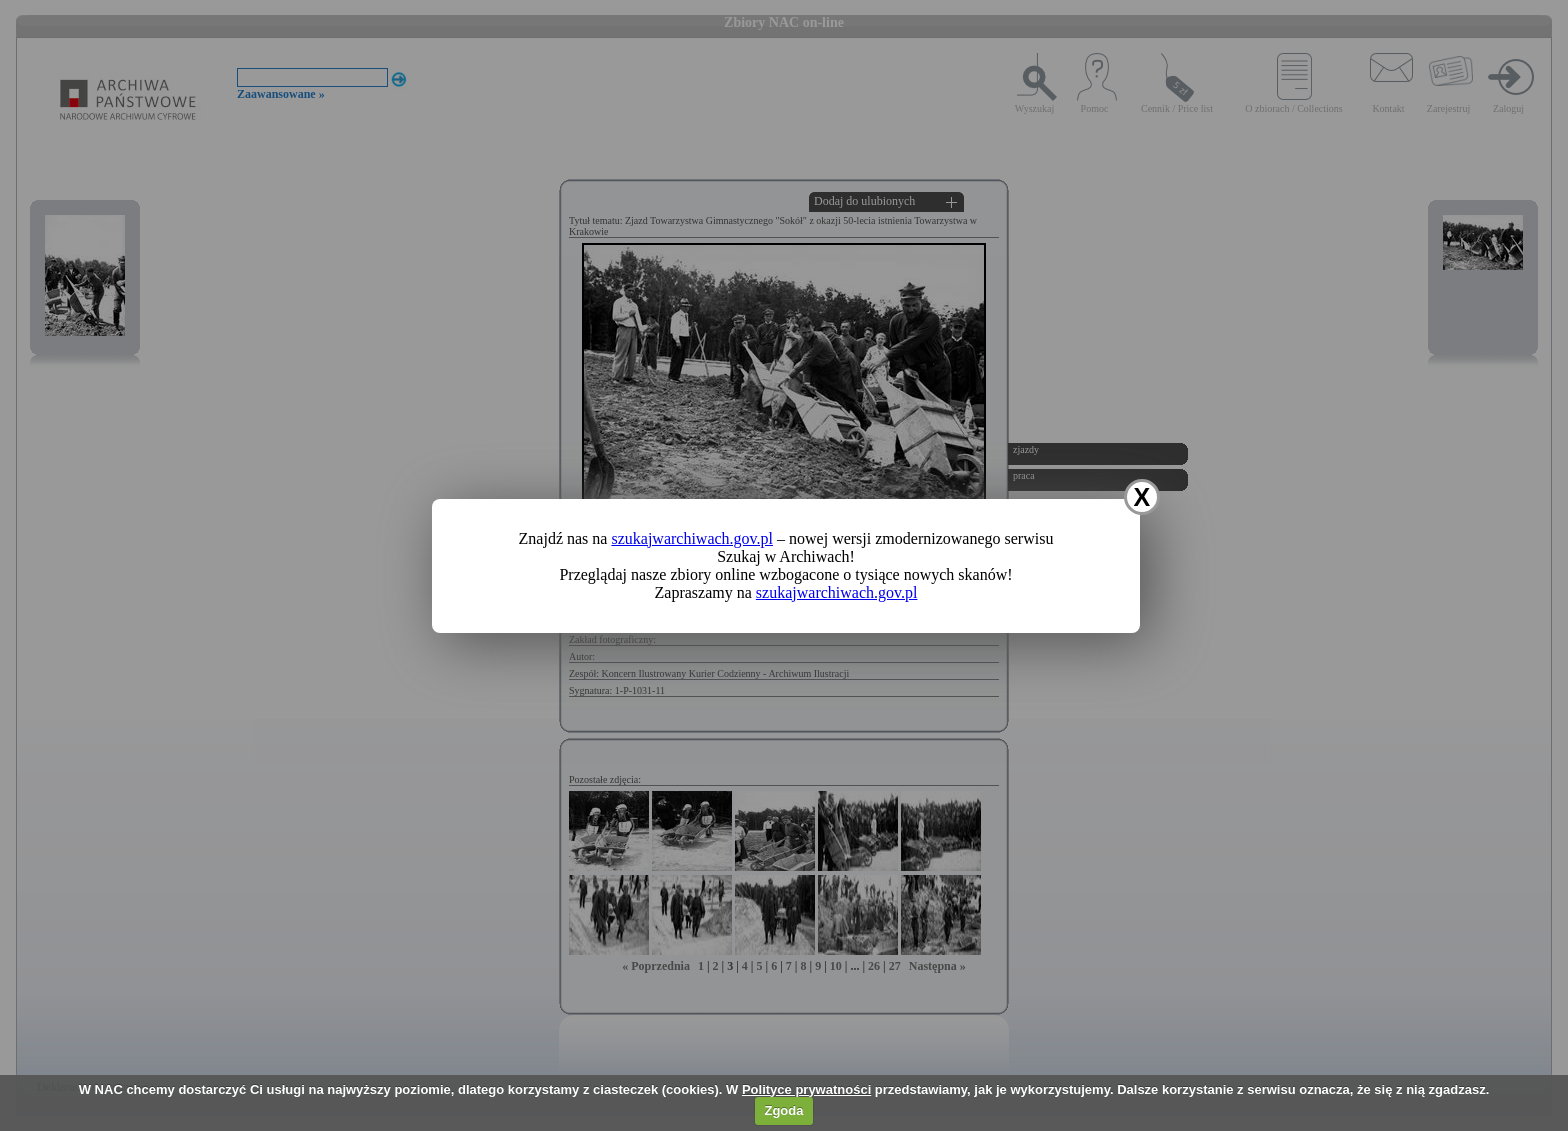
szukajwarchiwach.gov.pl (692, 538)
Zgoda (783, 1110)
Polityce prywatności (806, 1089)
